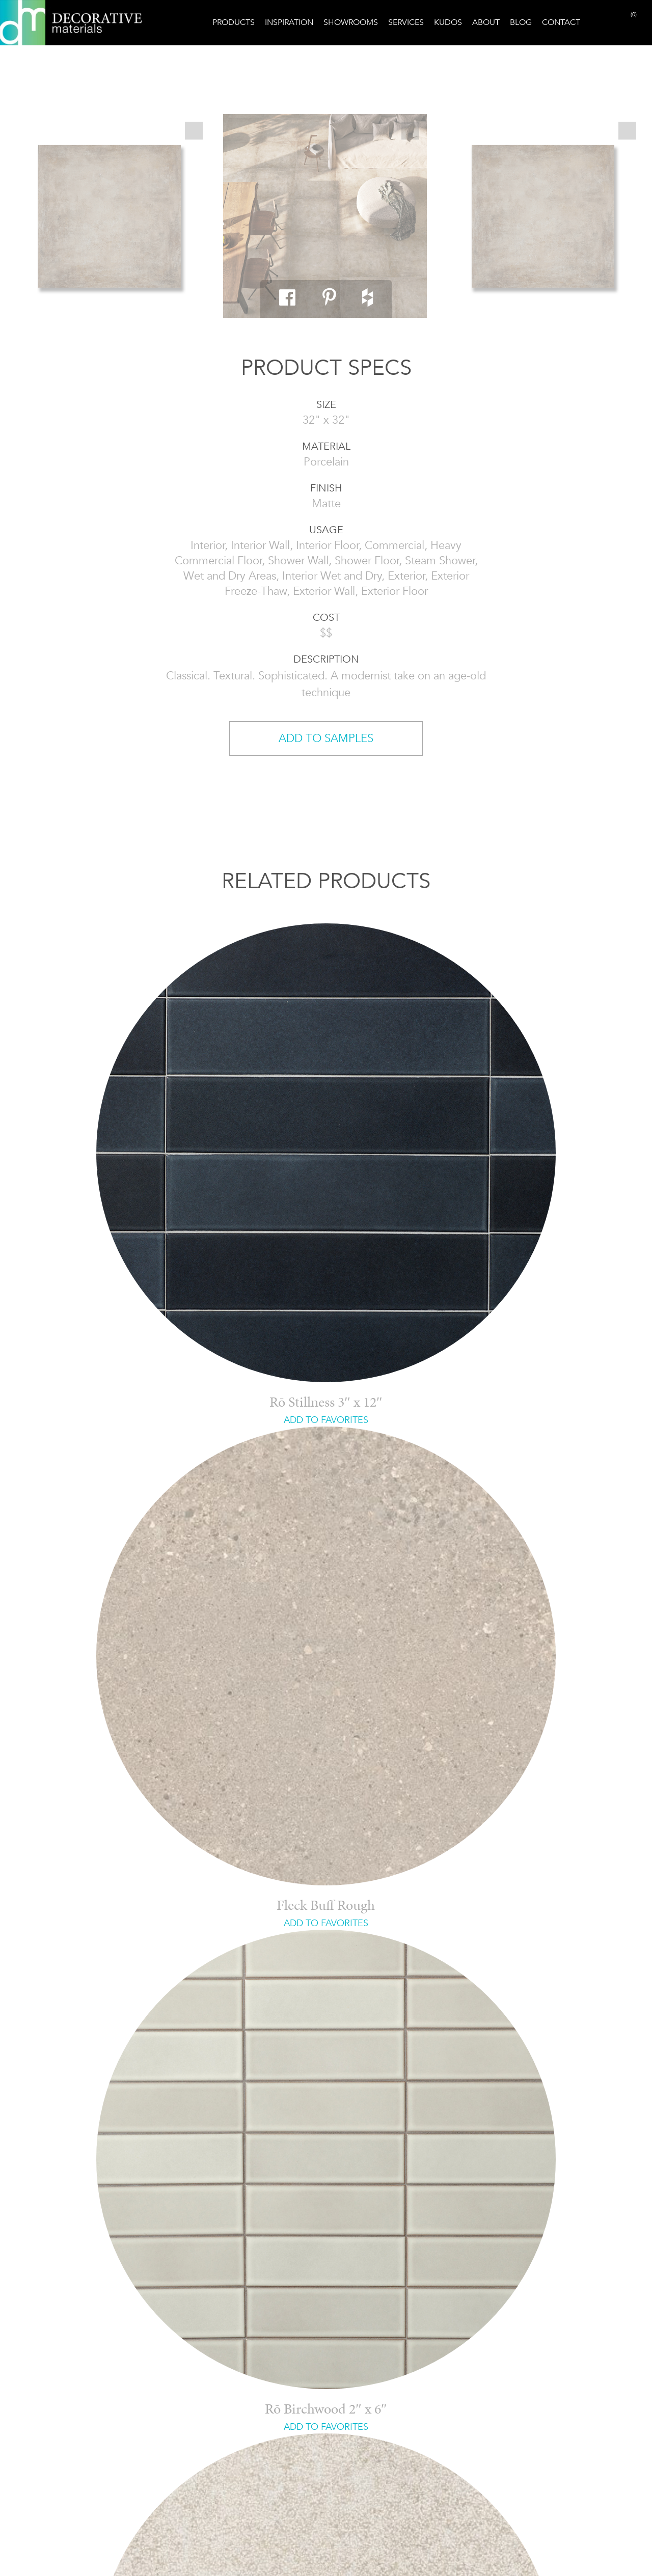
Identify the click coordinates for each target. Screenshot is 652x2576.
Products (233, 22)
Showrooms (350, 22)
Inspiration (289, 22)
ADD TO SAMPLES (326, 738)
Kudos (448, 22)
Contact (561, 22)
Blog (521, 22)
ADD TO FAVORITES (326, 1420)
